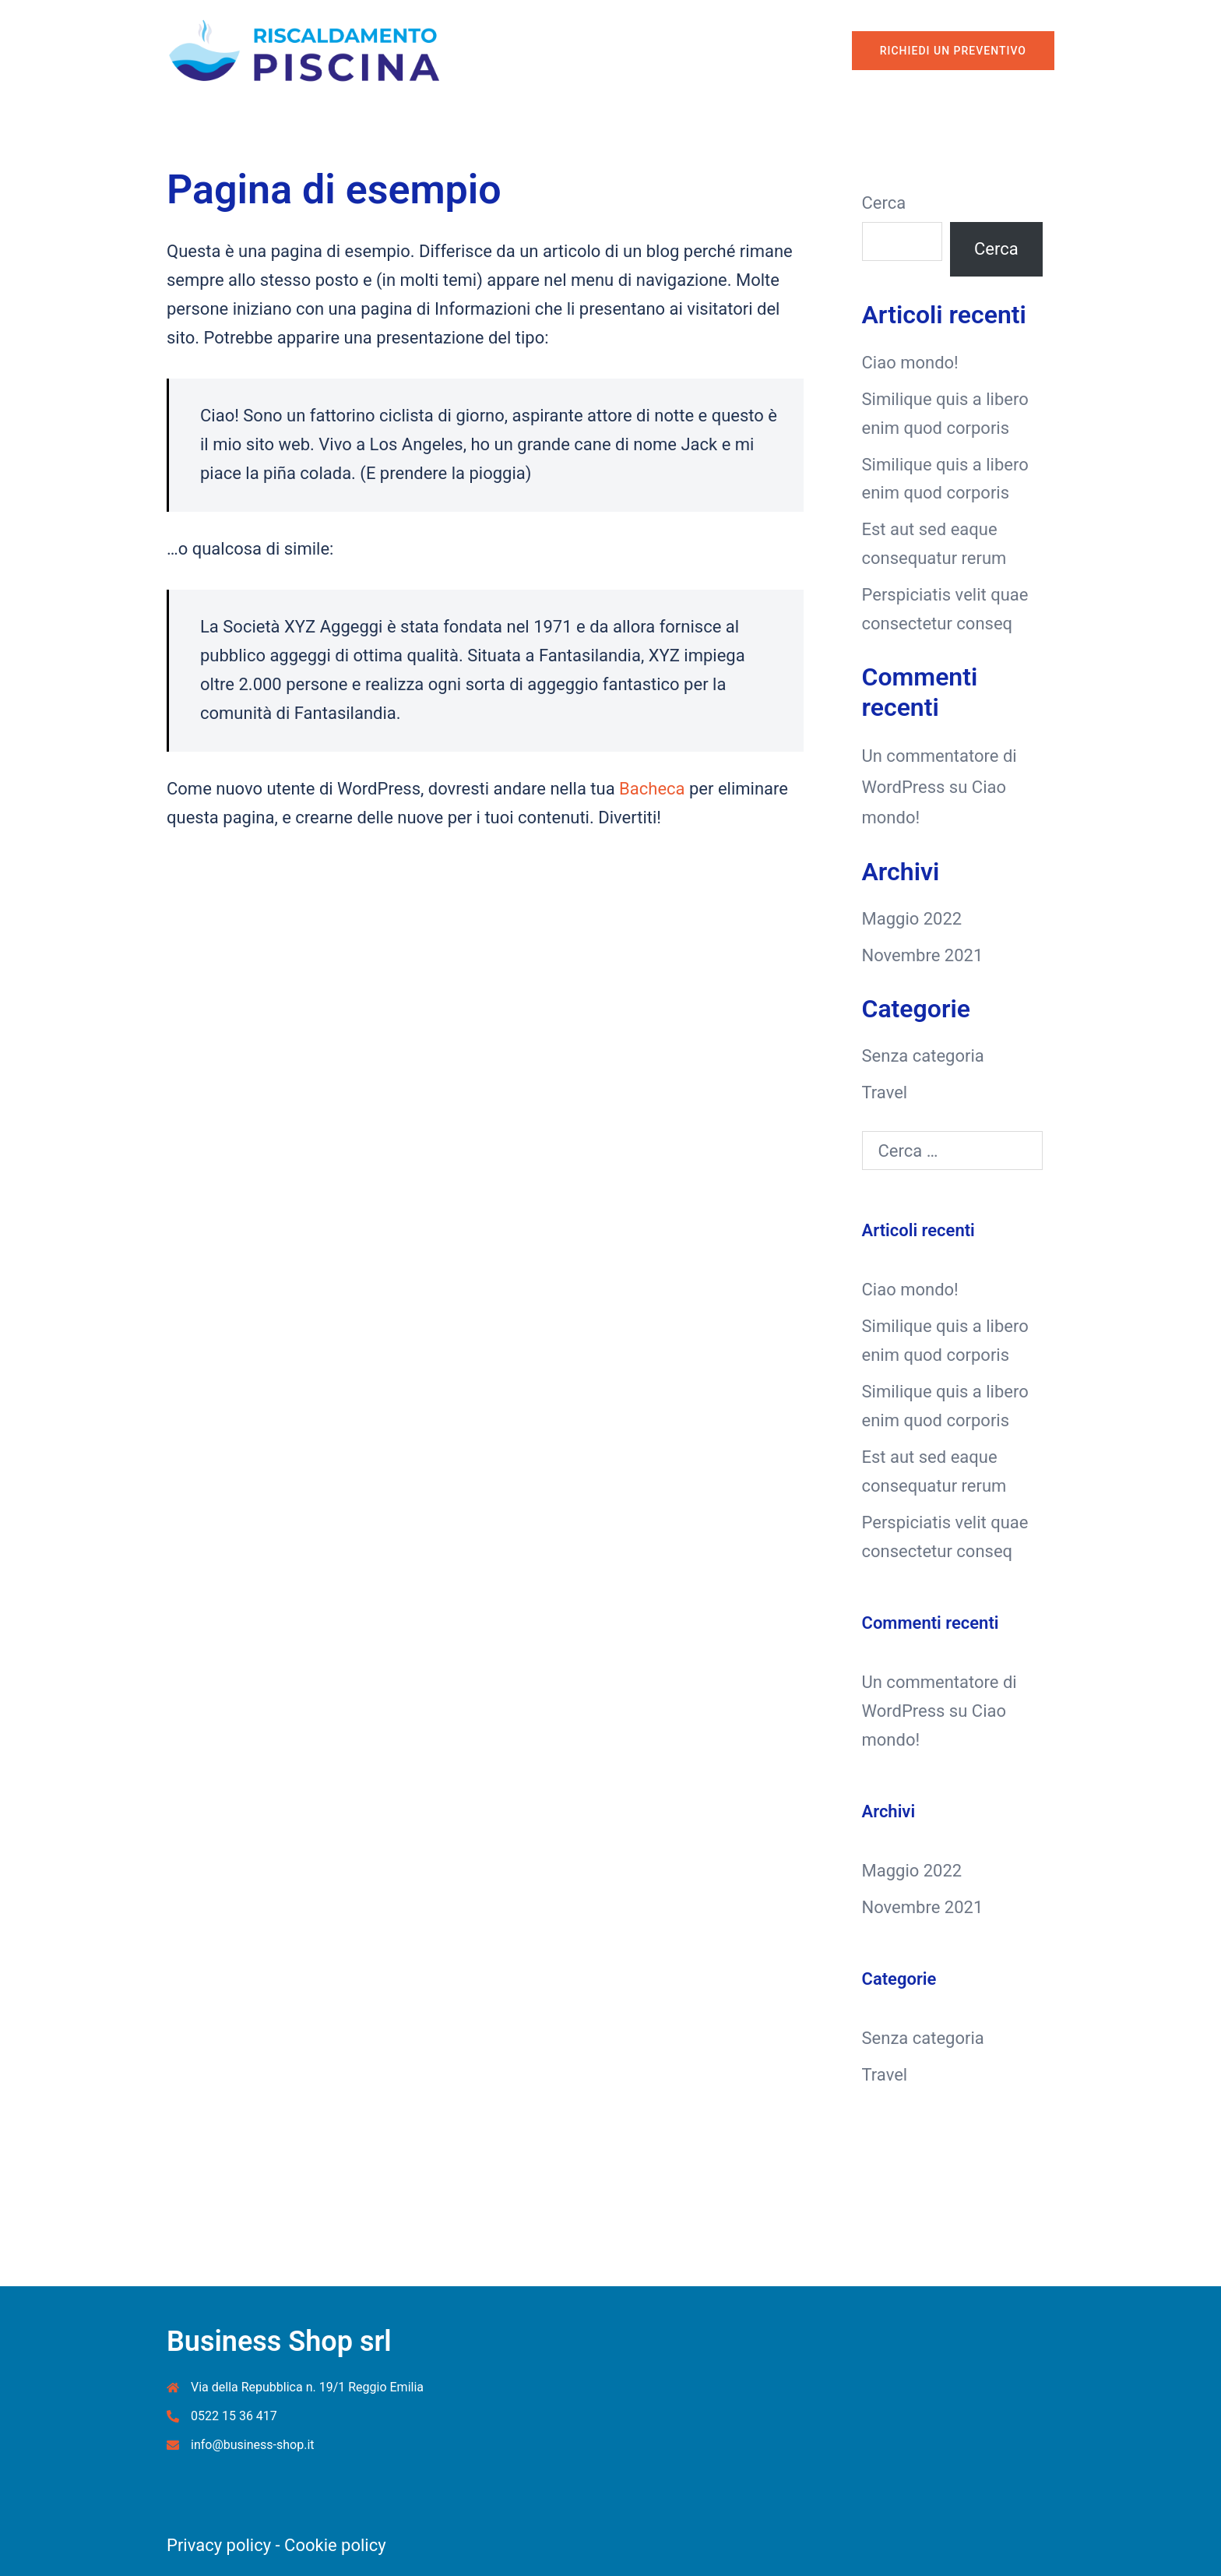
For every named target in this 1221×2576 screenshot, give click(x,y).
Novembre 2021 (922, 955)
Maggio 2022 (912, 919)
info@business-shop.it (253, 2444)
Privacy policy (219, 2545)
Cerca (884, 203)
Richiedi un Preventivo (953, 50)
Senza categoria (923, 1056)
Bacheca (651, 788)
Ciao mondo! (910, 362)
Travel (885, 1092)
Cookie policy (335, 2545)
